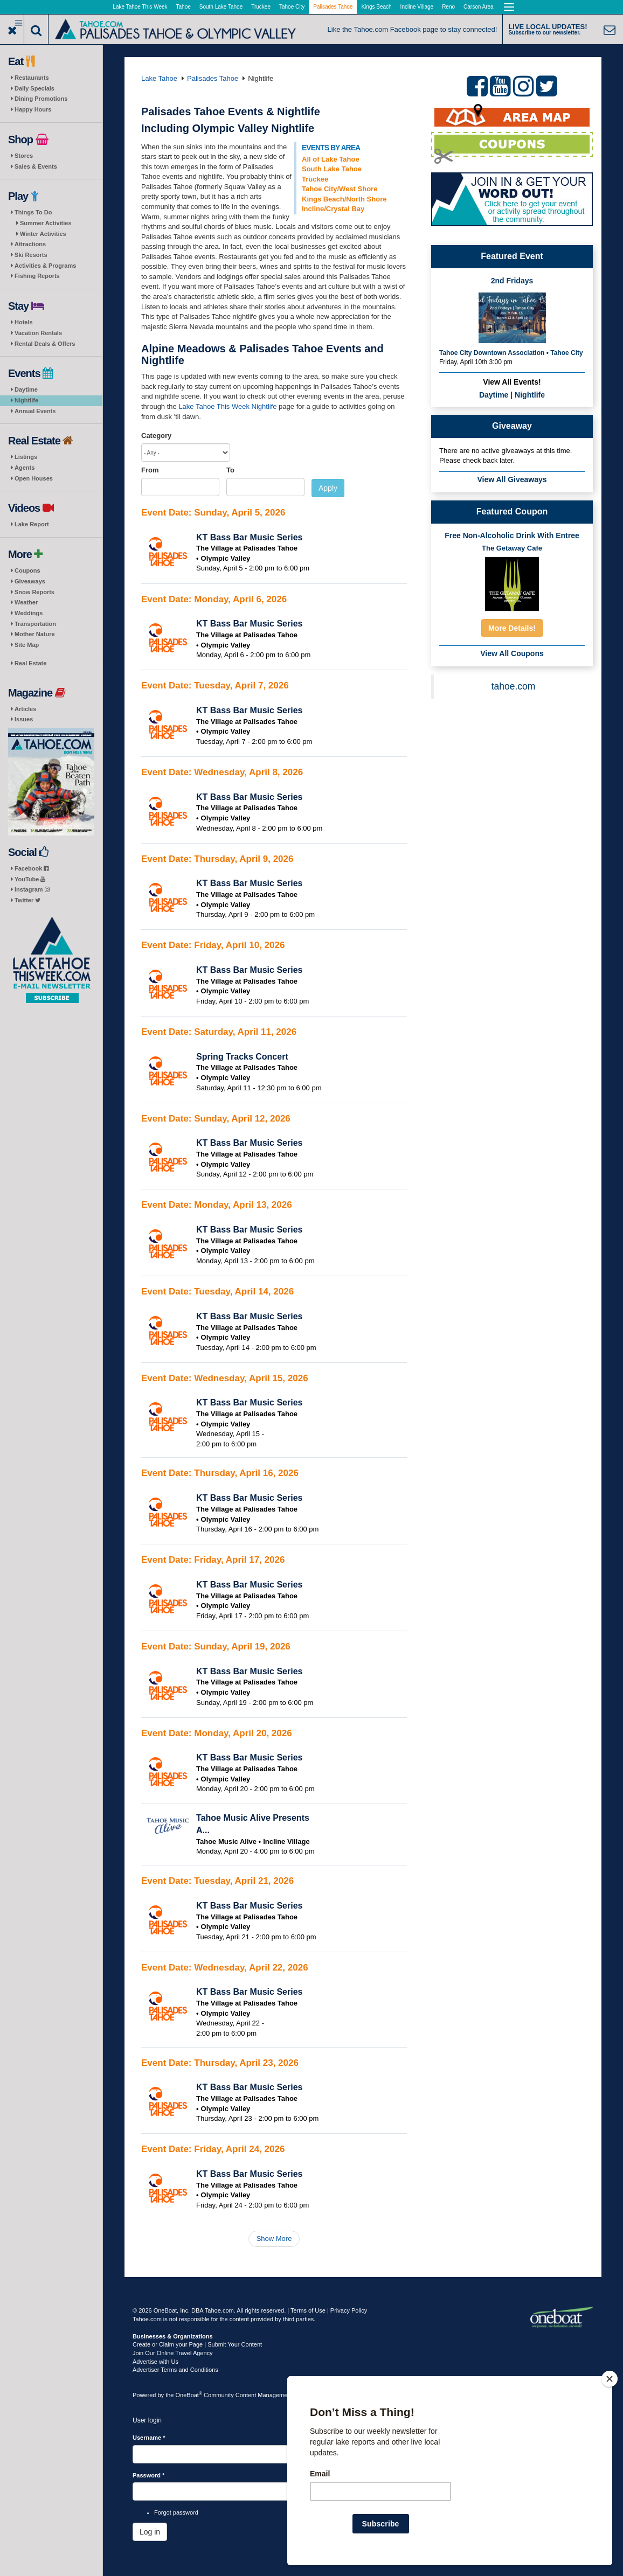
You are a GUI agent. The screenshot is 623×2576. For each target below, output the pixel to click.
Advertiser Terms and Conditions (175, 2369)
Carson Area (478, 7)
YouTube (30, 879)
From (150, 470)
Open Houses (34, 478)
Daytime (26, 389)
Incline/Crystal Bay (333, 209)
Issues (24, 719)
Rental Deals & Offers (45, 343)
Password (148, 2475)
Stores (24, 155)
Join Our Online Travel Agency (173, 2353)
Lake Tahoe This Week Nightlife (227, 406)
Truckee (261, 7)
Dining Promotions (41, 98)
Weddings (29, 613)
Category (156, 435)
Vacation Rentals (38, 333)
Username (149, 2437)
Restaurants (32, 77)
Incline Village (417, 7)
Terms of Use (308, 2310)
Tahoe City (291, 7)
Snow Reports (34, 592)
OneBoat (189, 2395)
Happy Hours (33, 109)
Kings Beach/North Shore (344, 199)
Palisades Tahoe (332, 7)
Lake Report (32, 524)
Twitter (27, 900)
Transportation (35, 624)
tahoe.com (514, 686)
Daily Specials (34, 88)
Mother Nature (35, 634)
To (230, 470)
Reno (448, 7)
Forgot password (176, 2512)
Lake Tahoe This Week (140, 7)
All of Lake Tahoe (330, 159)
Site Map (27, 645)
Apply (328, 488)
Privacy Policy (348, 2310)
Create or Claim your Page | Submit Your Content (197, 2344)
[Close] (609, 2379)
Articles (25, 709)
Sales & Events (36, 166)
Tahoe (183, 7)
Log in (150, 2532)
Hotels (24, 322)
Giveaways (30, 581)
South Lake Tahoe (221, 7)
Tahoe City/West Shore (339, 189)
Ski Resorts (31, 255)
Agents (24, 467)
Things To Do (33, 212)
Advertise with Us (155, 2361)
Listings (26, 457)
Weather (26, 602)
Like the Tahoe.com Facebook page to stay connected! (412, 29)
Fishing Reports (37, 276)
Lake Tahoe (159, 78)
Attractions (30, 244)
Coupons (27, 570)
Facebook (32, 868)
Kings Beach (376, 7)
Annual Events (35, 411)
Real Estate (30, 663)
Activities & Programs (45, 265)
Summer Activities (46, 223)
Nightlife (26, 400)
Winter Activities (43, 234)
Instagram (32, 889)
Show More (274, 2238)
